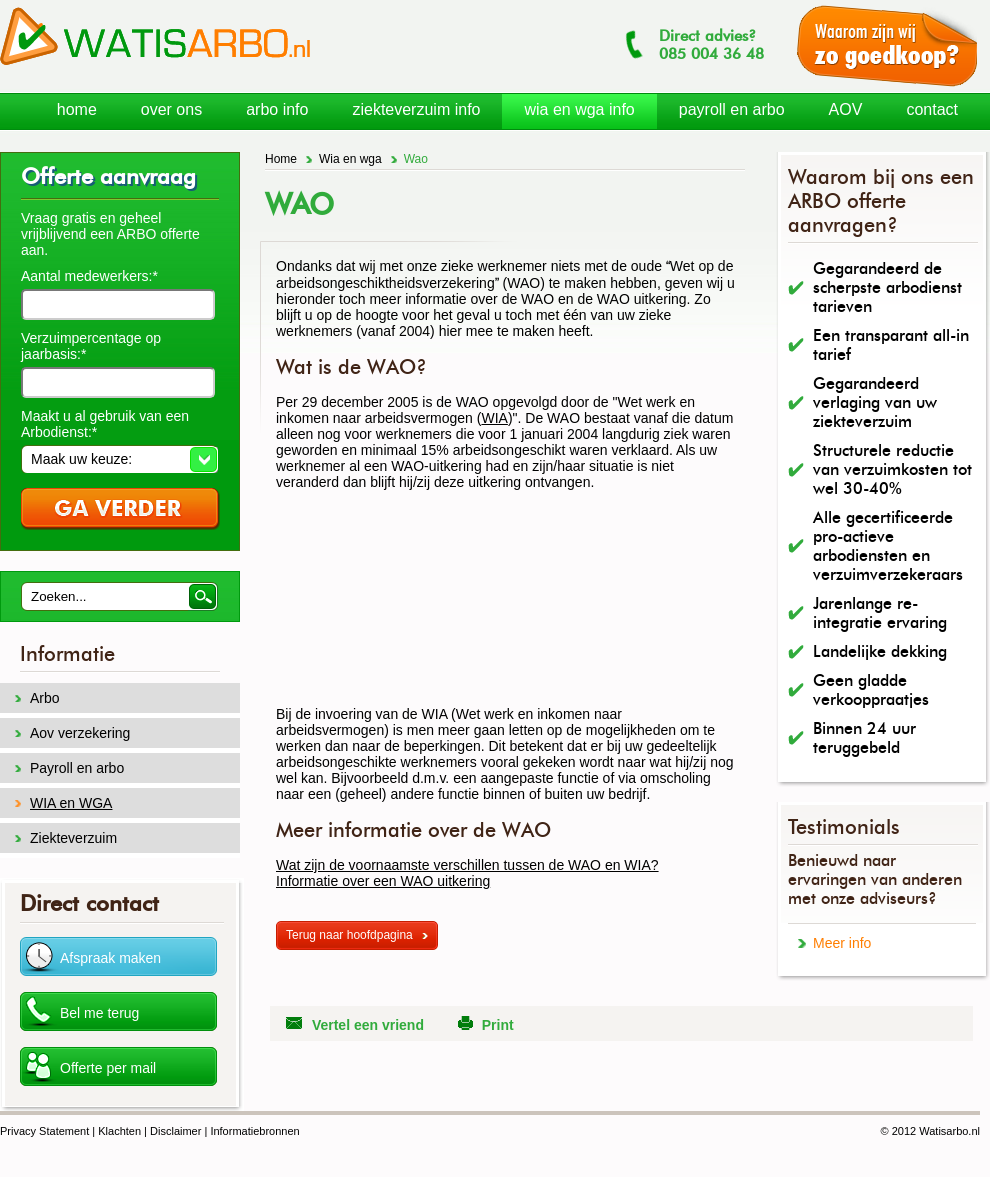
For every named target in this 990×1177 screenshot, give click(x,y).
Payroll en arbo (77, 768)
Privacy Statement (44, 1131)
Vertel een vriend (368, 1025)
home (77, 109)
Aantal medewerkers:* (89, 276)
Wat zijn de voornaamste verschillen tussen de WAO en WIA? (467, 865)
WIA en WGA (71, 803)
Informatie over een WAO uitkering (383, 881)
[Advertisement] (382, 606)
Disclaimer (175, 1131)
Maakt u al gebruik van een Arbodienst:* (105, 424)
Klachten (119, 1131)
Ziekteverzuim (73, 838)
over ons (171, 109)
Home (281, 159)
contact (932, 109)
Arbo (45, 698)
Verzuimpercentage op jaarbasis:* (91, 346)
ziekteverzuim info (416, 109)
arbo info (277, 109)
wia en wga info (579, 109)
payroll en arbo (732, 109)
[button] (119, 459)
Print (498, 1025)
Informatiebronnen (254, 1131)
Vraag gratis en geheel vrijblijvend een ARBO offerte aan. (110, 234)
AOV (846, 109)
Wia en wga (350, 159)
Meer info (842, 943)
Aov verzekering (80, 733)
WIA (494, 418)
